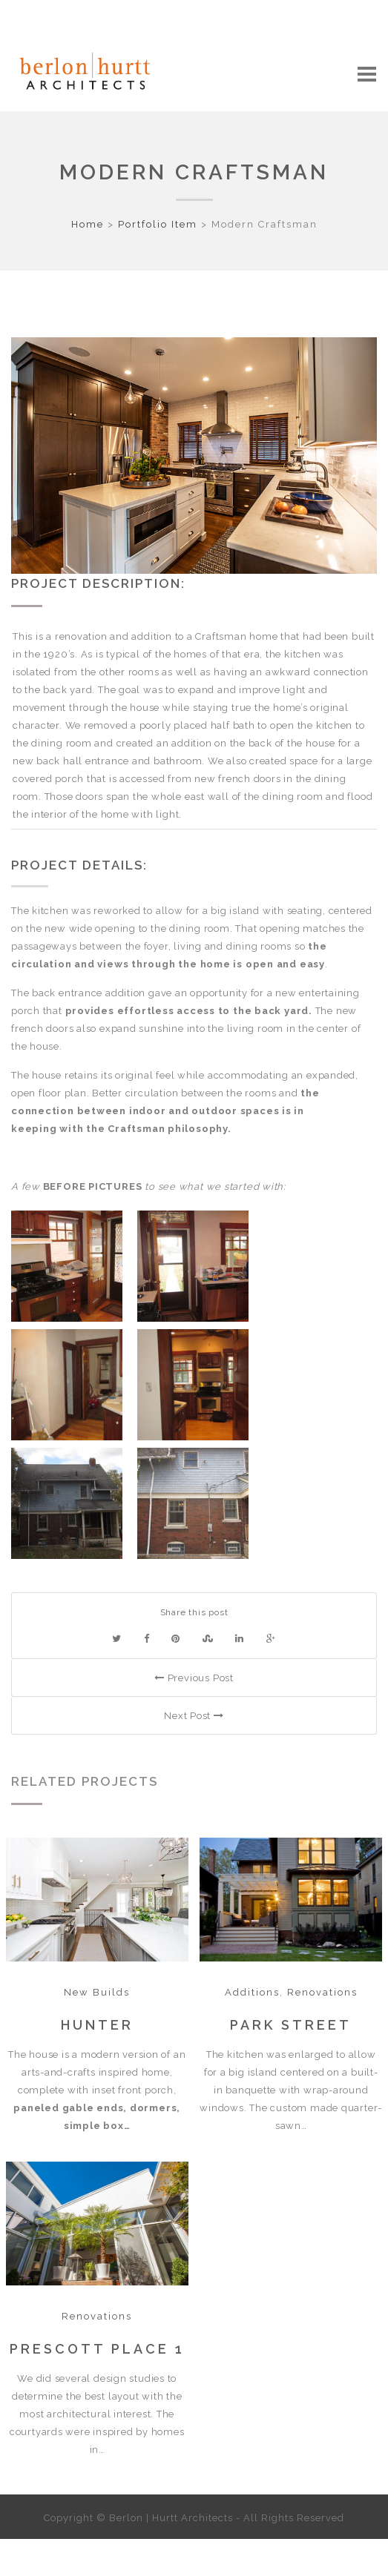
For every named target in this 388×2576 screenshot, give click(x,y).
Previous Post (194, 1677)
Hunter (97, 2025)
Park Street (291, 2025)
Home (87, 224)
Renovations (322, 1992)
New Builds (97, 1992)
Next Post (194, 1715)
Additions (252, 1992)
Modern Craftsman (194, 172)
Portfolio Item (157, 224)
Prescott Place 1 (97, 2349)
